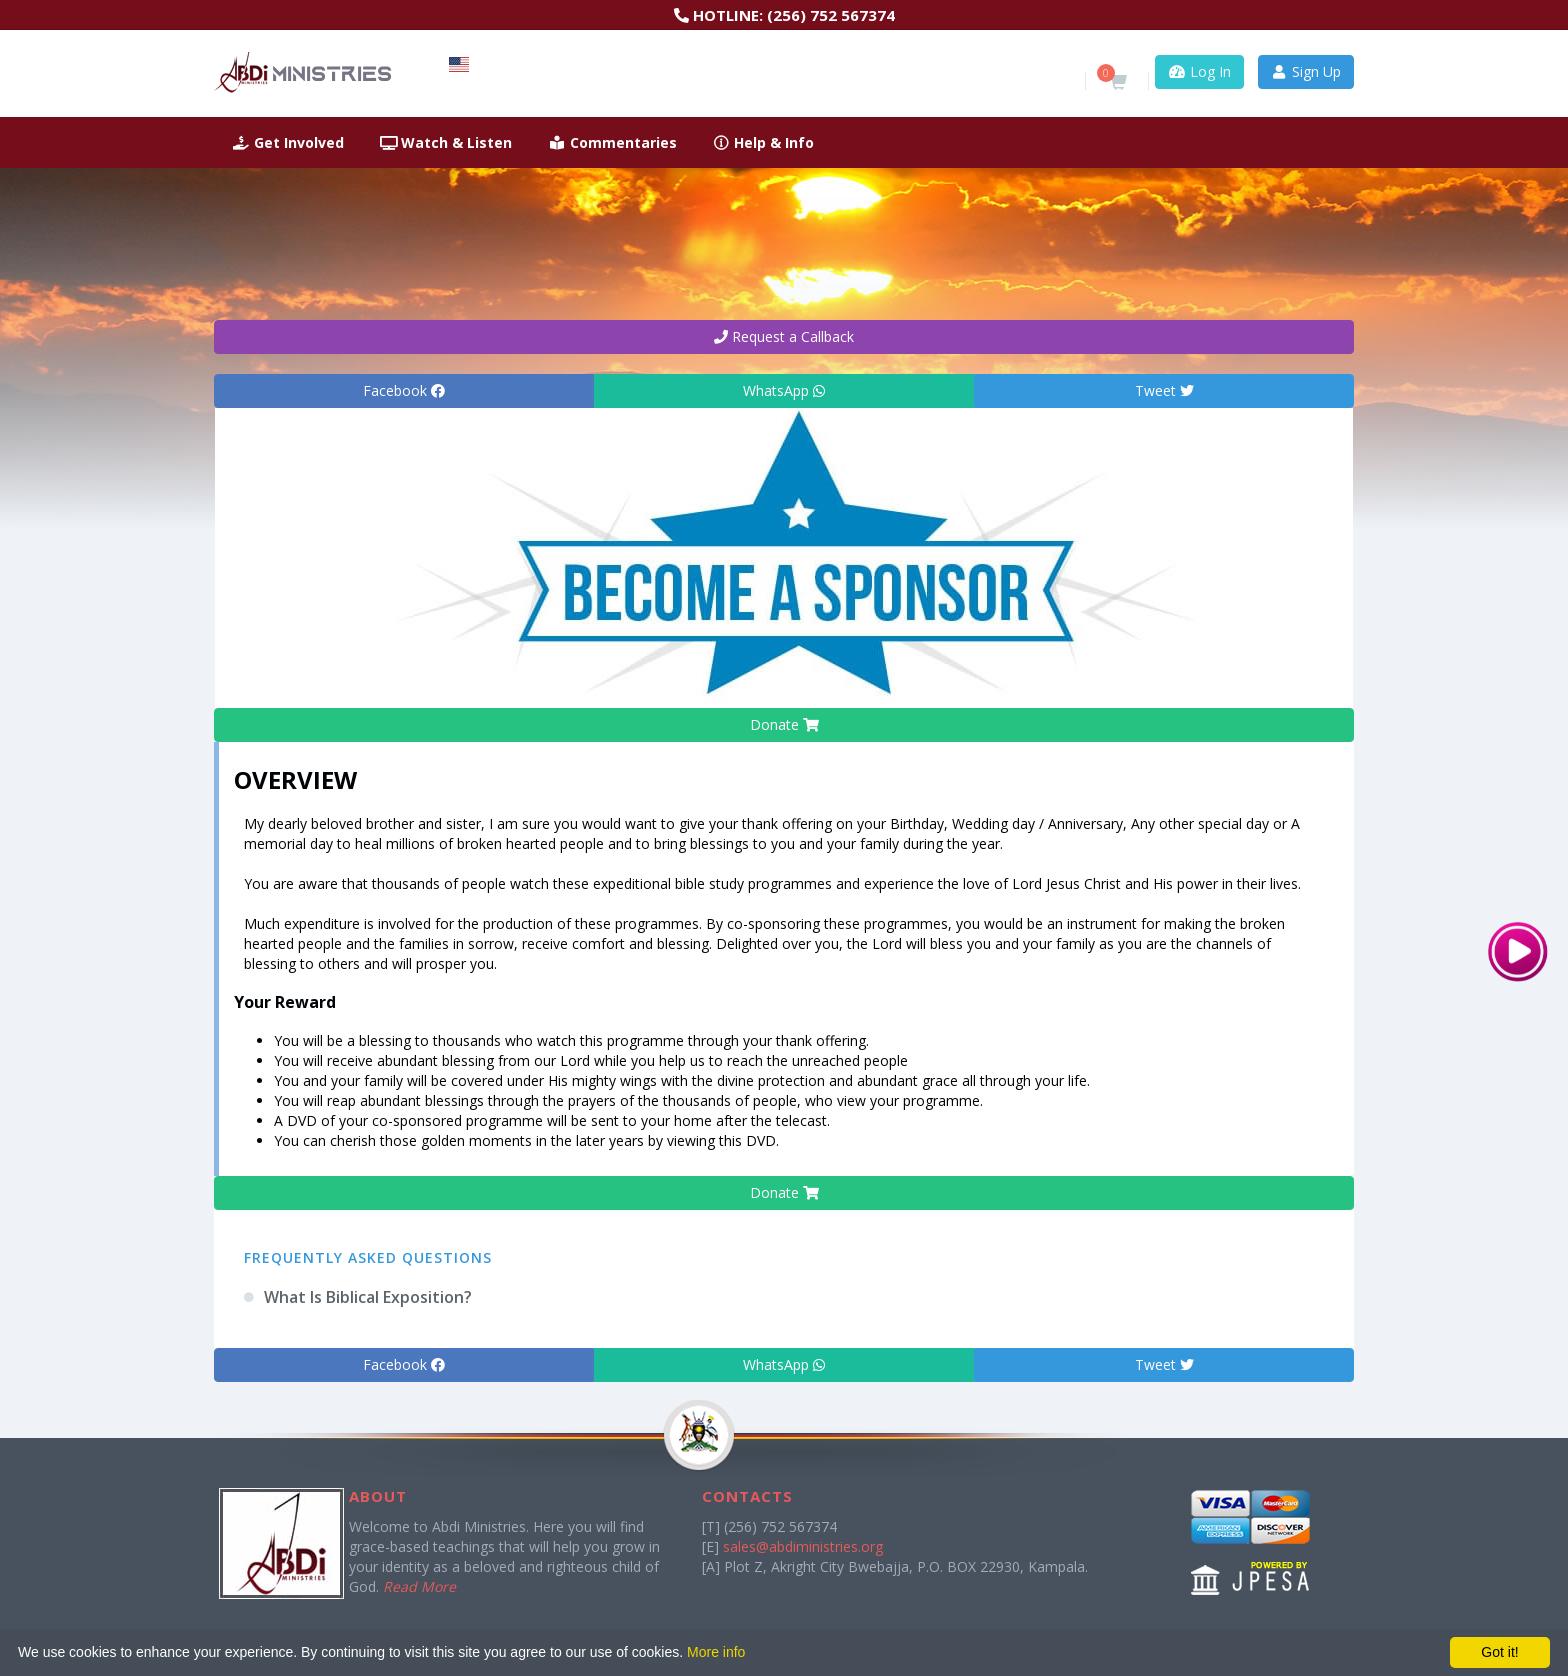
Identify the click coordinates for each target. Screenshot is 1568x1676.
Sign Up (1306, 71)
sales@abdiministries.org (803, 1546)
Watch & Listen (446, 142)
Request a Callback (784, 336)
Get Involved (288, 142)
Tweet (1164, 390)
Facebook (404, 390)
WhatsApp (784, 390)
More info (716, 1652)
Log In (1199, 71)
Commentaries (612, 142)
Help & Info (764, 142)
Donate (784, 724)
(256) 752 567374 (831, 15)
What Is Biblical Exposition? (368, 1297)
